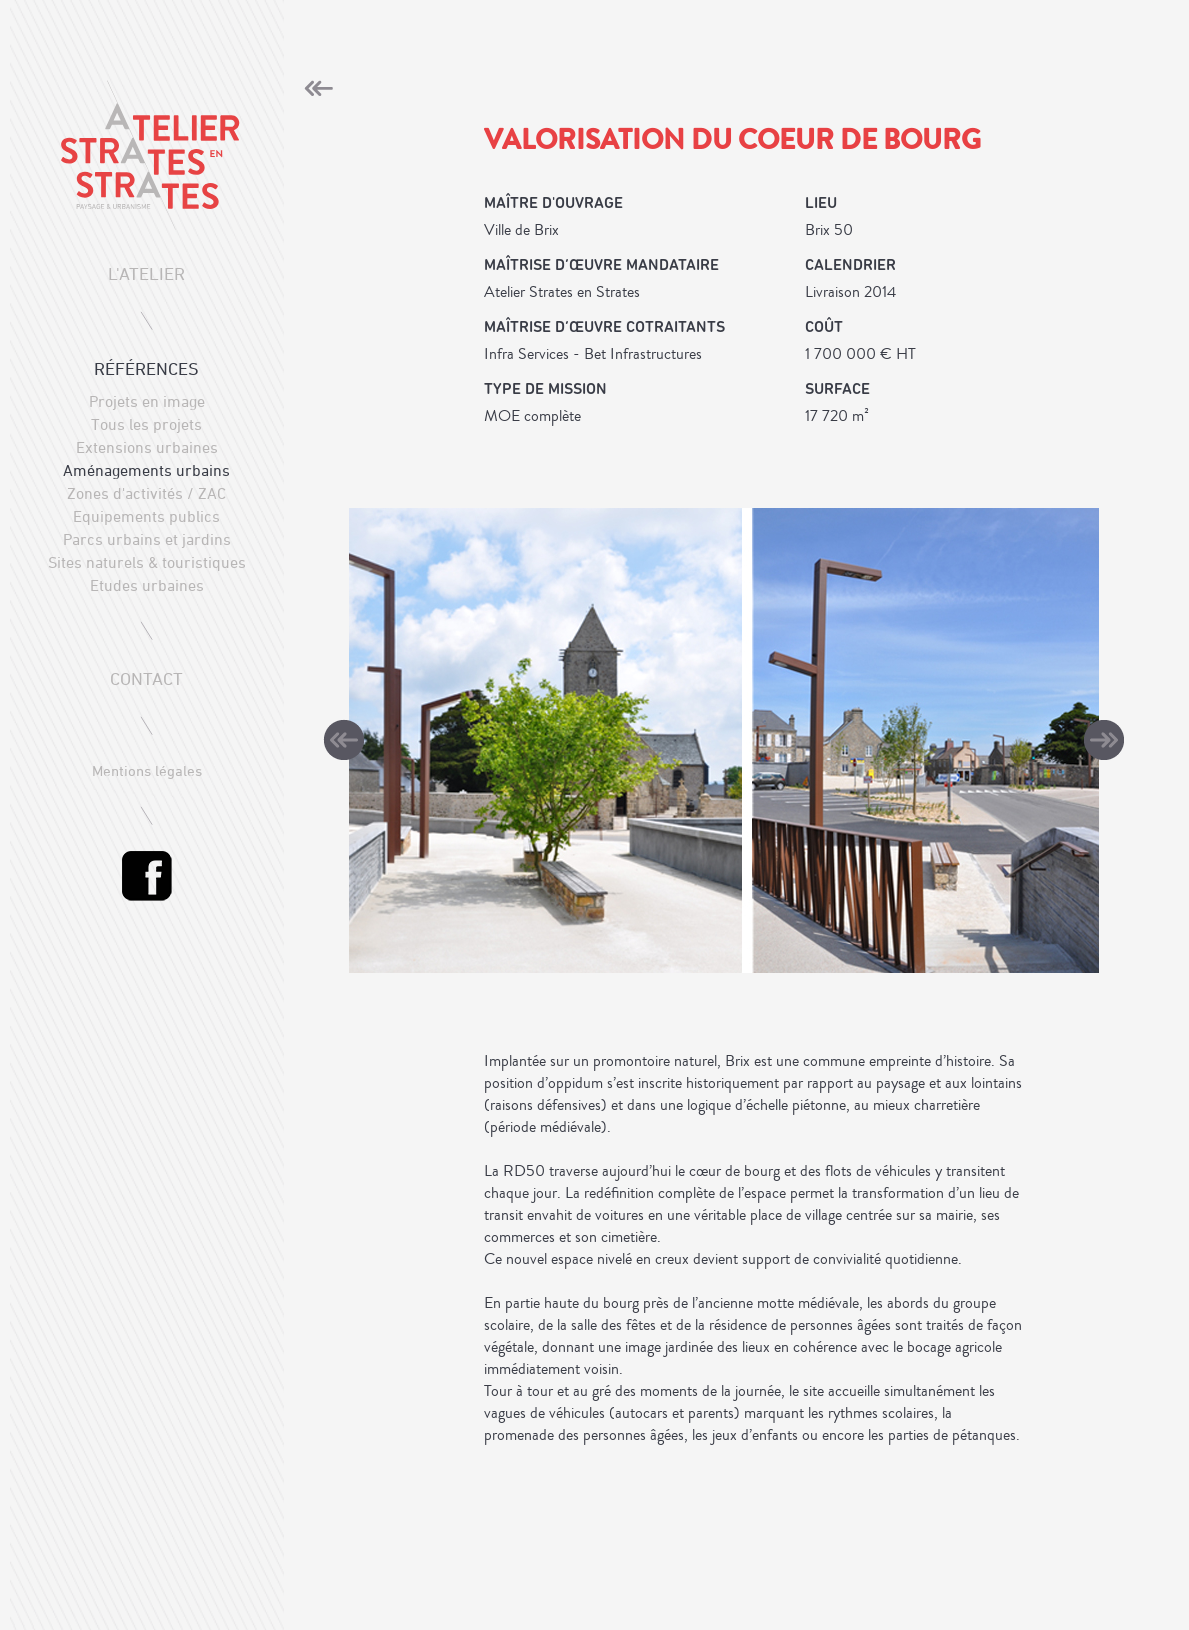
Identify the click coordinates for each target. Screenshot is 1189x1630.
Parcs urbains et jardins (147, 539)
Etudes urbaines (147, 585)
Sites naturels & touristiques (147, 562)
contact (146, 678)
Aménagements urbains (146, 470)
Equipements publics (146, 516)
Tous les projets (146, 424)
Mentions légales (147, 770)
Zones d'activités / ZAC (146, 493)
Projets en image (147, 401)
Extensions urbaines (147, 447)
